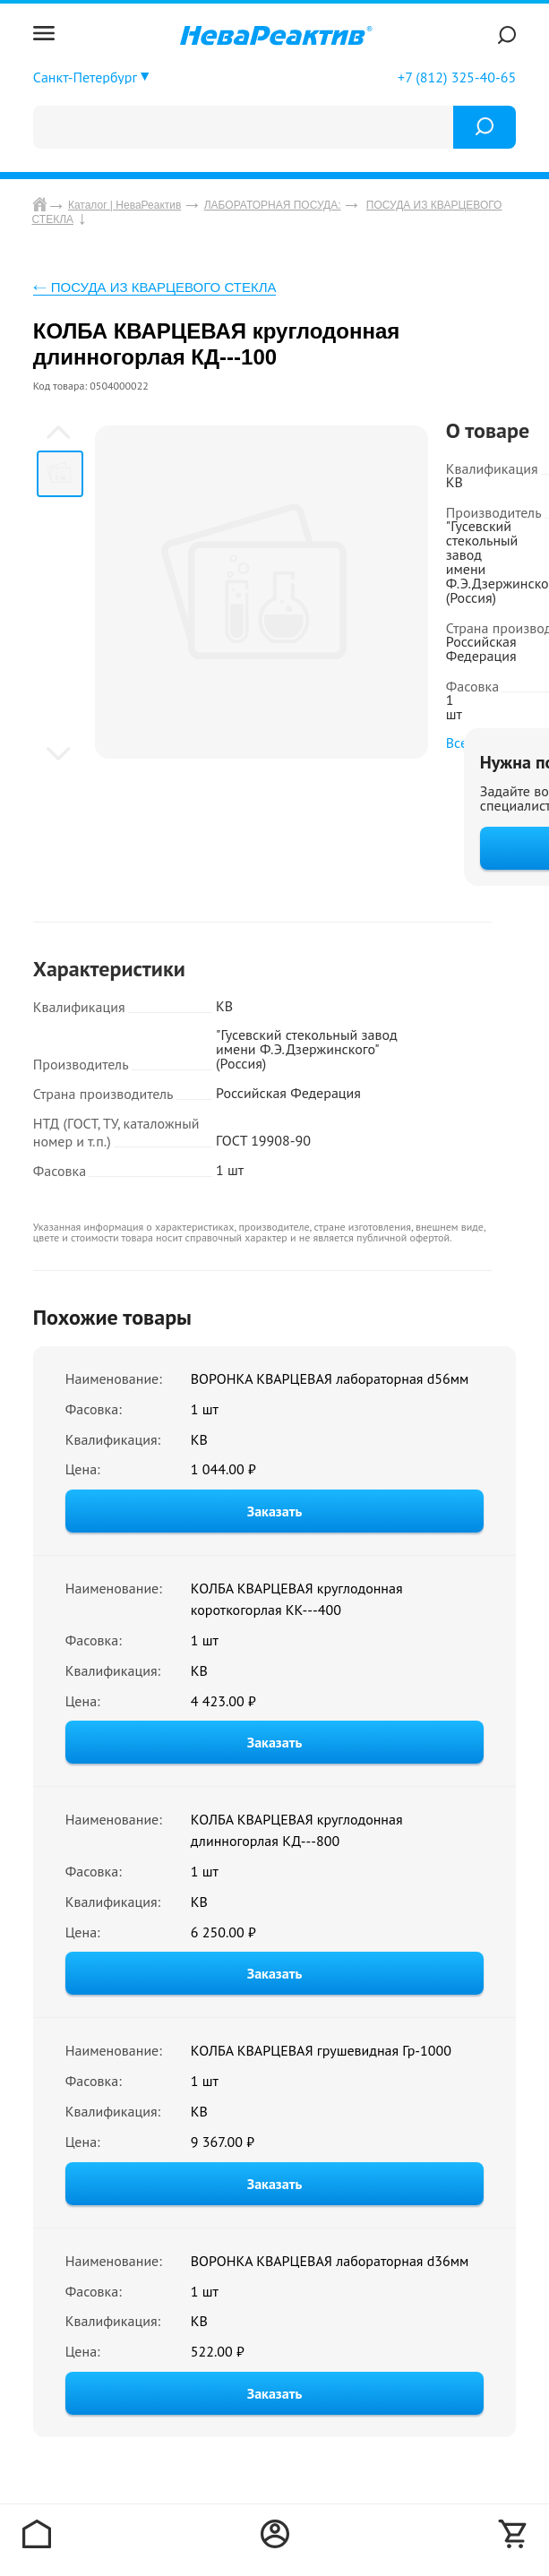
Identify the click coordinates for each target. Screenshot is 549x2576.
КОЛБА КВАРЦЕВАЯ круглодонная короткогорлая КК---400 (297, 1599)
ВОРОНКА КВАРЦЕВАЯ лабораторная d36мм (330, 2261)
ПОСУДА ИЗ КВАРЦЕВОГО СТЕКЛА (164, 287)
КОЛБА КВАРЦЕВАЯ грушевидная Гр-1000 (321, 2050)
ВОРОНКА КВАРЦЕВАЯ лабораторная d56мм (330, 1378)
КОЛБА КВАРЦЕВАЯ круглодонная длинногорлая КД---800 (297, 1830)
